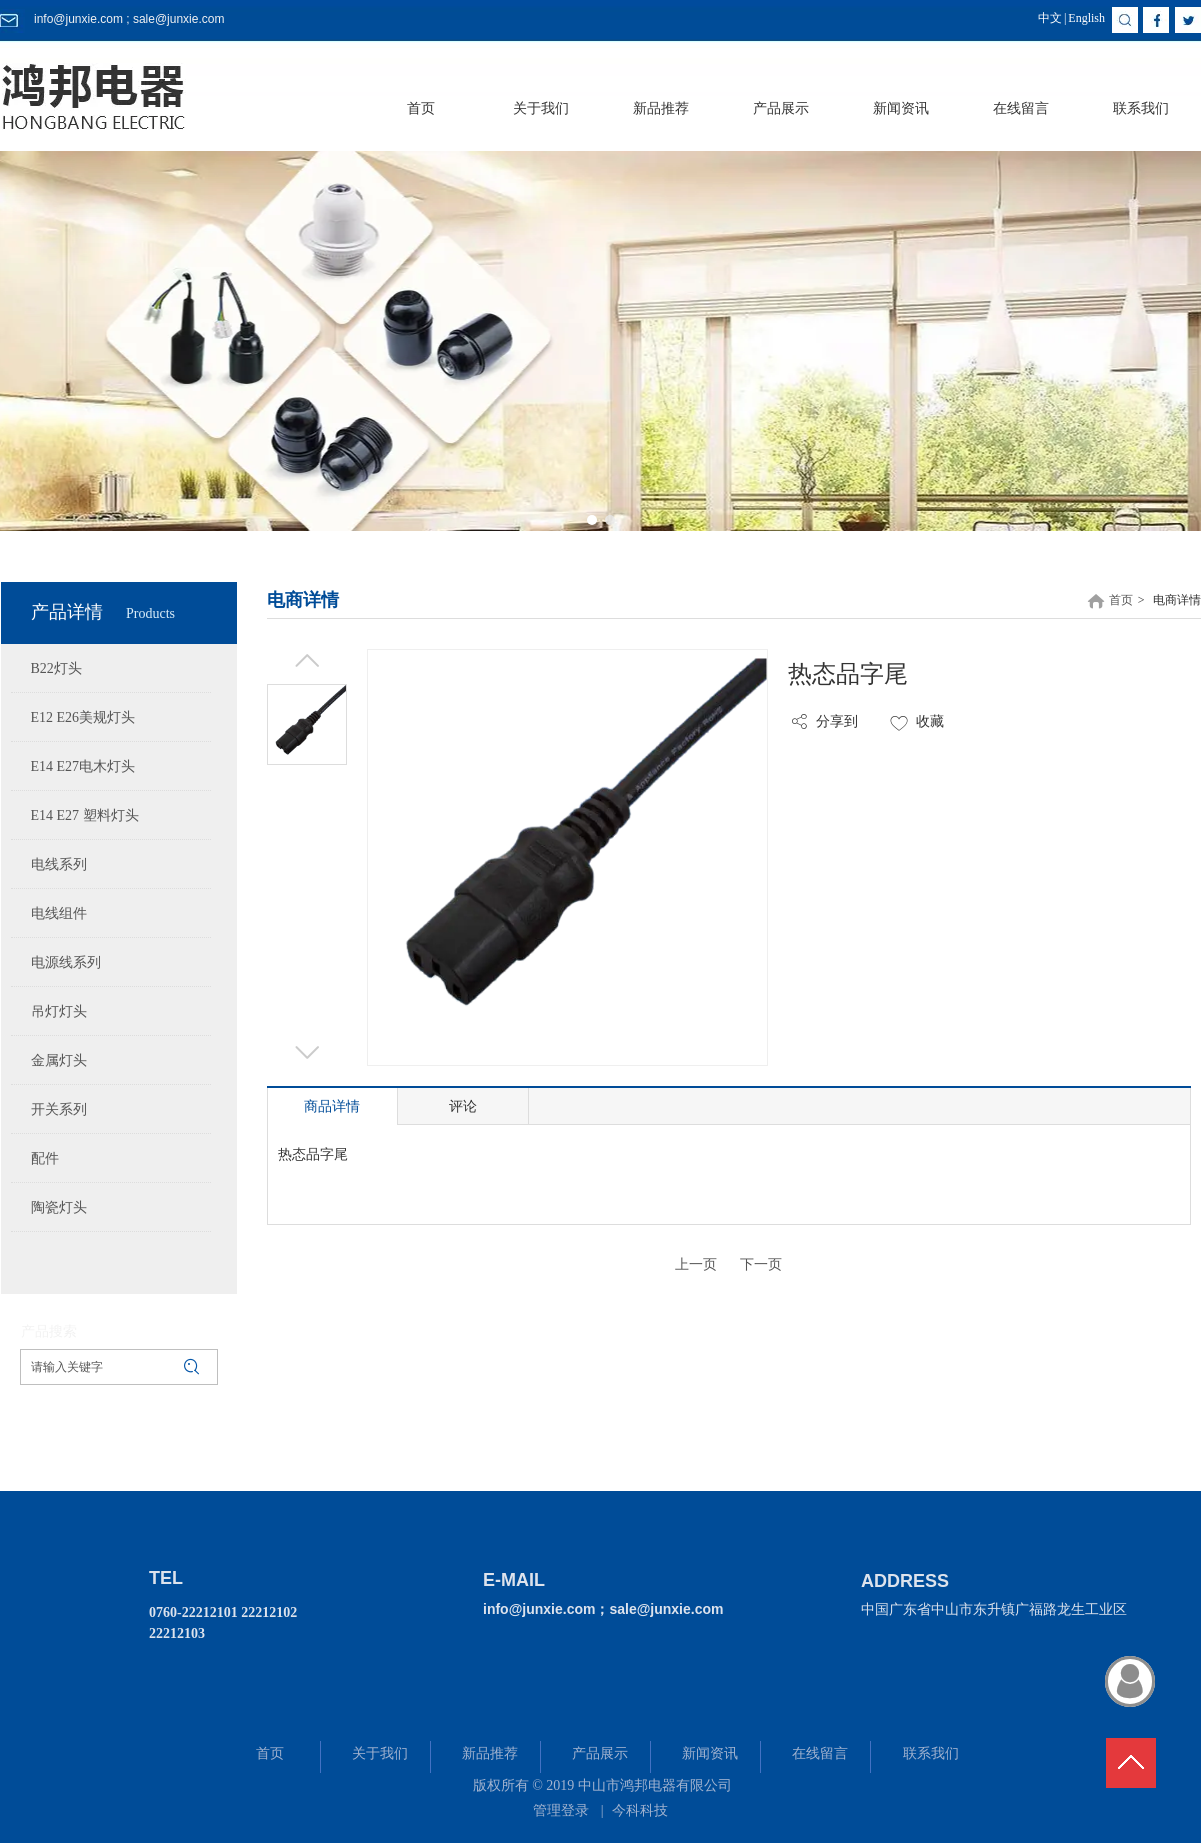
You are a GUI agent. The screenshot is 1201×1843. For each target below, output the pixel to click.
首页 (1121, 600)
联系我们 (931, 1753)
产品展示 (600, 1753)
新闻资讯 (710, 1753)
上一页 (696, 1264)
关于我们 (380, 1753)
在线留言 (820, 1753)
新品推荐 (490, 1753)
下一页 (761, 1264)
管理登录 (561, 1810)
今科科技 (640, 1810)
